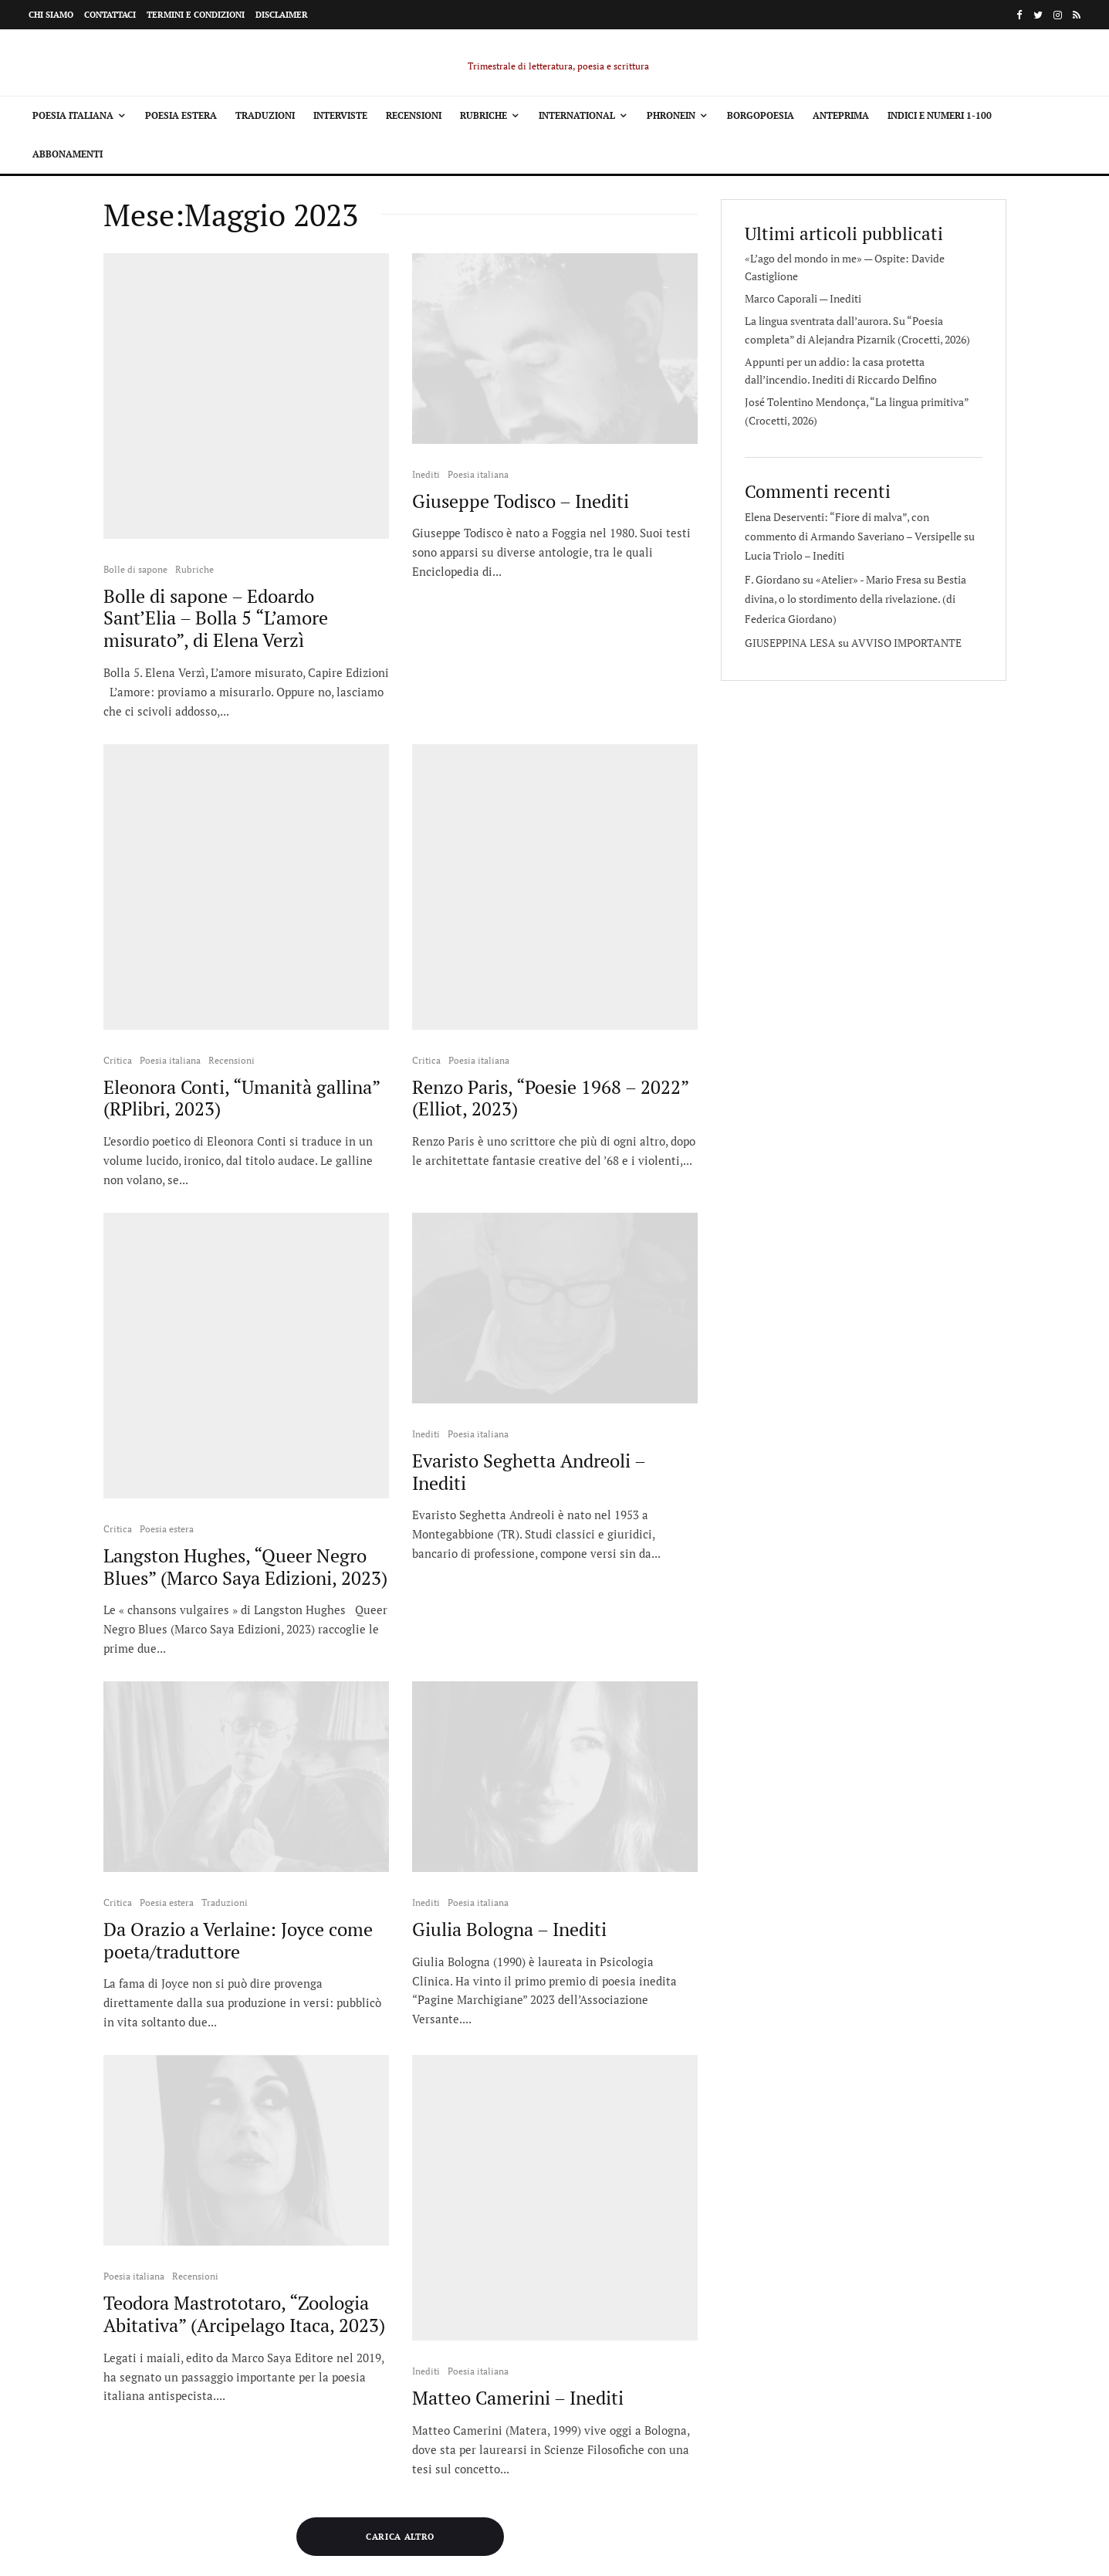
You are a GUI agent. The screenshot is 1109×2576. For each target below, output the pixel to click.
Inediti (426, 474)
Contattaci (110, 14)
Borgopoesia (760, 115)
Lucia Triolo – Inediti (794, 555)
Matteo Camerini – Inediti (518, 2018)
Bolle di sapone (135, 474)
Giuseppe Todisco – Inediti (520, 501)
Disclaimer (281, 14)
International (577, 115)
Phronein (671, 115)
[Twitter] (1038, 15)
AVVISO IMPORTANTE (906, 642)
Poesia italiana (72, 115)
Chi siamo (51, 14)
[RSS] (1076, 15)
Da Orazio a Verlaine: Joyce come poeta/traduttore (238, 1655)
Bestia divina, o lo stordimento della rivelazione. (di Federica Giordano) (855, 598)
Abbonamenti (67, 154)
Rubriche (483, 115)
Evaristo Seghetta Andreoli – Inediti (528, 1282)
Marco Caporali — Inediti (803, 298)
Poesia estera (181, 115)
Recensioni (413, 115)
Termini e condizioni (196, 14)
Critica (117, 870)
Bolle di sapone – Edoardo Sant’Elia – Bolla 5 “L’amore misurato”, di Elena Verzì (215, 523)
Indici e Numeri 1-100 (940, 115)
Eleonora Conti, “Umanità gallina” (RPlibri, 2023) (241, 908)
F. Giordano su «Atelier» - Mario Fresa (833, 579)
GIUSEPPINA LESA (790, 642)
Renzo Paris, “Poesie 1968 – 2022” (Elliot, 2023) (550, 908)
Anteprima (841, 115)
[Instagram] (1057, 15)
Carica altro (400, 2201)
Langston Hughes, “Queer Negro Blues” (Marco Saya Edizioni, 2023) (245, 1282)
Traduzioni (265, 115)
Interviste (340, 115)
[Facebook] (1019, 15)
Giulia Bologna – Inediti (509, 1644)
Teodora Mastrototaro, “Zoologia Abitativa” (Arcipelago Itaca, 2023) (244, 2029)
